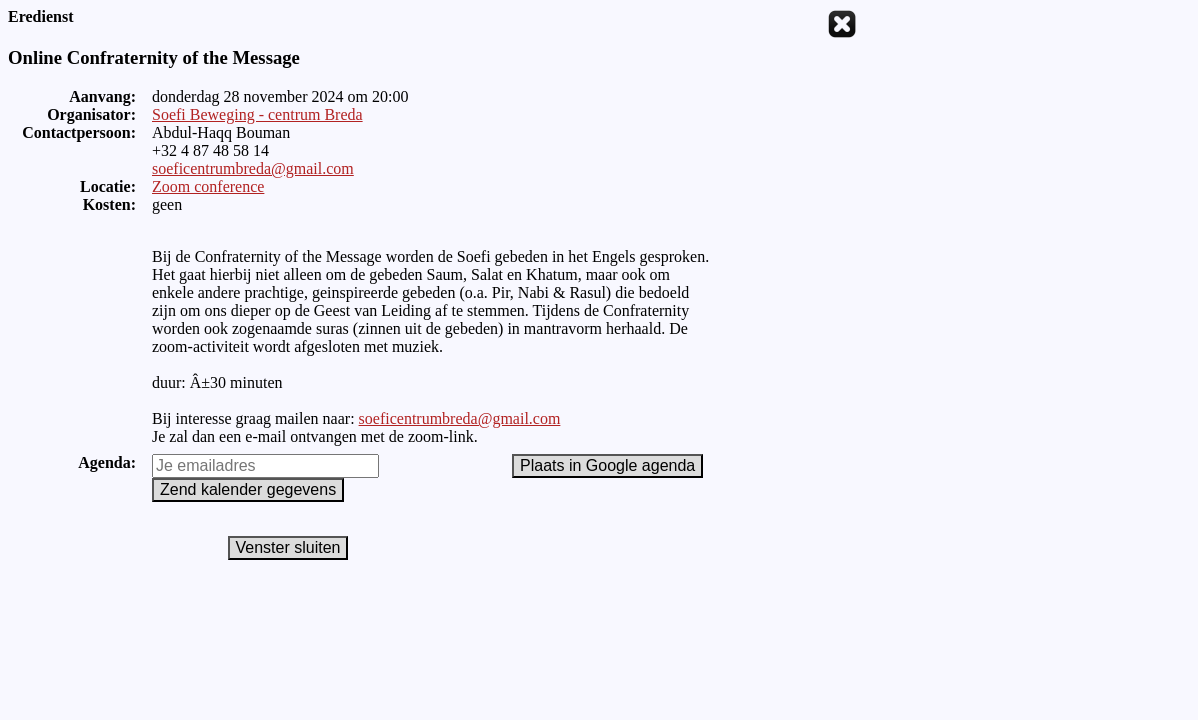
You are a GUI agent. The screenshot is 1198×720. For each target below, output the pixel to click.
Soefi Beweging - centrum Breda (257, 114)
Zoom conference (208, 186)
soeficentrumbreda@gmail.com (253, 168)
